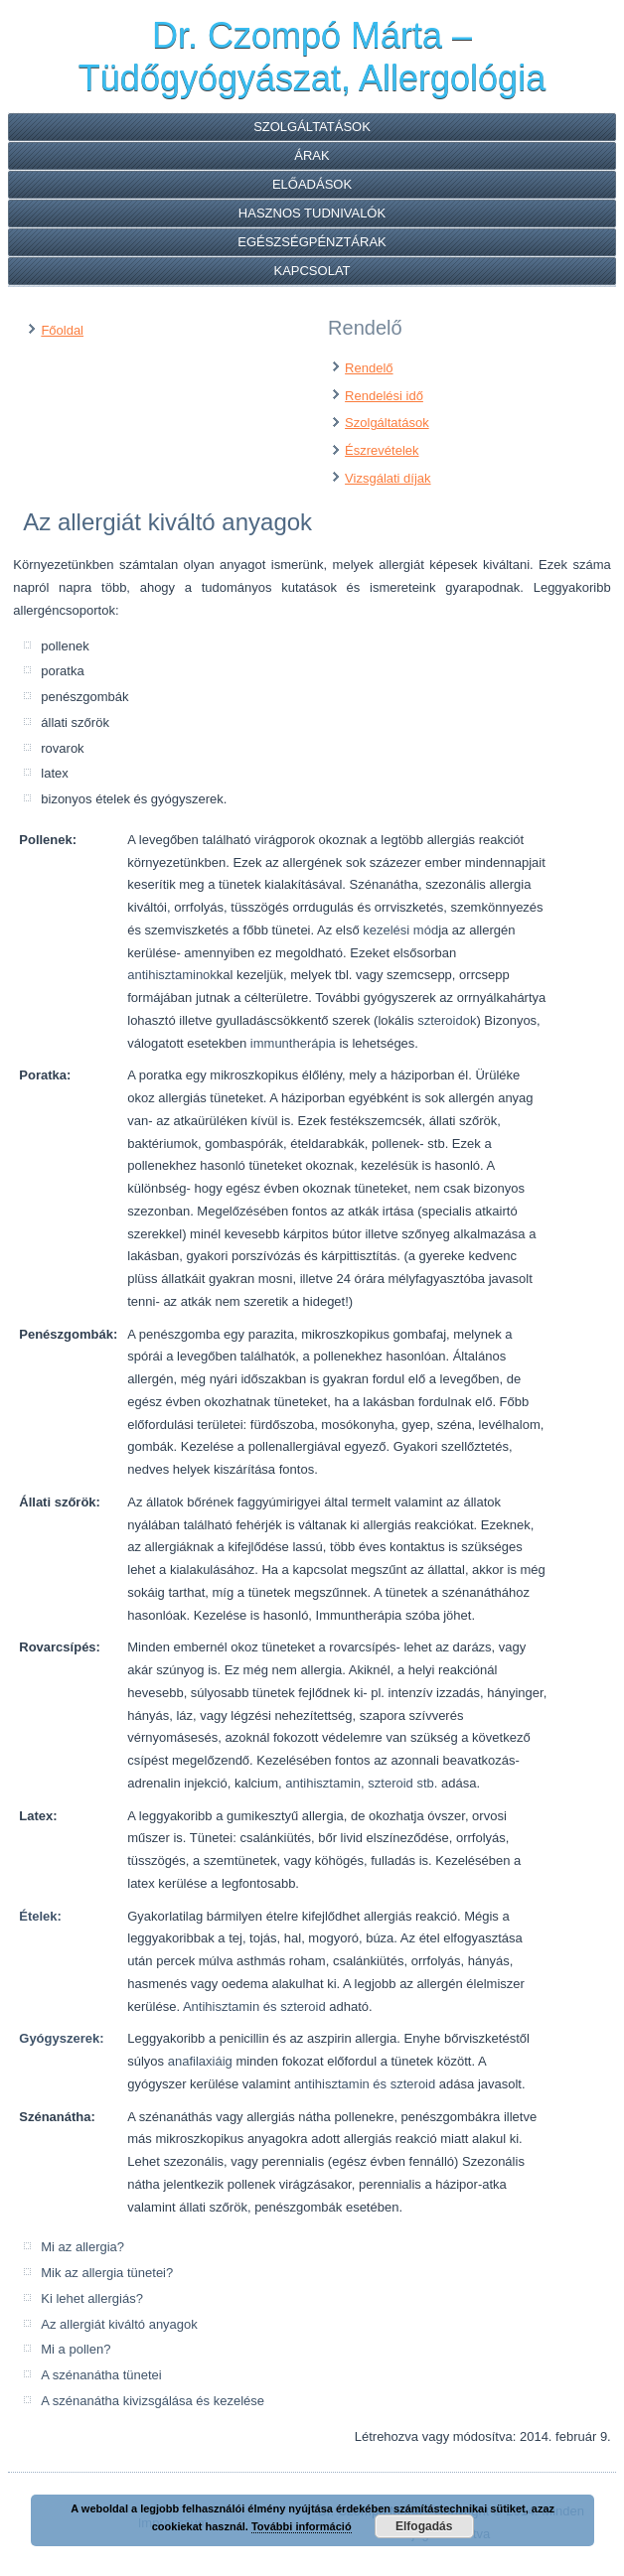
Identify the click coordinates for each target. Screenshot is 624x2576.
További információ (301, 2526)
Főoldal (62, 330)
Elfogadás (423, 2526)
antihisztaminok (172, 974)
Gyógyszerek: (61, 2038)
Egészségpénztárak (312, 241)
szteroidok (446, 1020)
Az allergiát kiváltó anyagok (119, 2324)
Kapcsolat (311, 270)
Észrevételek (381, 450)
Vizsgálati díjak (387, 478)
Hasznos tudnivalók (312, 213)
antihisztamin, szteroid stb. (361, 1783)
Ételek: (40, 1916)
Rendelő (368, 367)
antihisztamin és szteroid (364, 2083)
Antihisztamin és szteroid (254, 2006)
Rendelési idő (384, 395)
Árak (311, 155)
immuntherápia (293, 1043)
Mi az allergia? (82, 2246)
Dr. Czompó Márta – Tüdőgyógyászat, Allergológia (312, 56)
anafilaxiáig (200, 2061)
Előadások (312, 184)
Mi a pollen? (75, 2349)
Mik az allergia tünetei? (107, 2272)
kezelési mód (400, 930)
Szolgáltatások (312, 126)
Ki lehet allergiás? (92, 2298)
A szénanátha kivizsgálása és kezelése (152, 2400)
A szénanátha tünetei (101, 2374)
